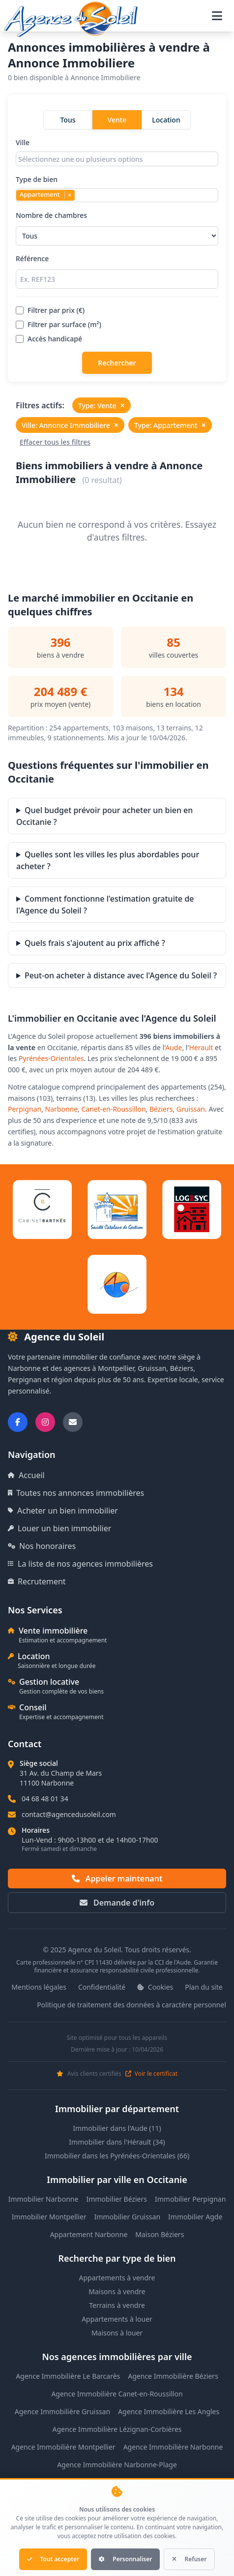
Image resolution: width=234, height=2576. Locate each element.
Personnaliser (125, 2559)
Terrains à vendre (117, 2305)
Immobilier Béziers (116, 2199)
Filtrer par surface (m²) (58, 324)
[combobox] (117, 159)
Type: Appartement (170, 425)
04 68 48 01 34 (45, 1798)
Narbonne (61, 1109)
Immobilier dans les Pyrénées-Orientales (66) (117, 2155)
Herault (201, 1047)
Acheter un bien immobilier (63, 1510)
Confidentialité (101, 1987)
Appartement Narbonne (89, 2234)
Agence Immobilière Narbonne (173, 2447)
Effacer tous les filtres (55, 442)
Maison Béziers (159, 2234)
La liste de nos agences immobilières (80, 1563)
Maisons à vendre (117, 2291)
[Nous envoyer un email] (73, 1422)
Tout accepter (53, 2559)
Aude (173, 1047)
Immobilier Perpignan (190, 2199)
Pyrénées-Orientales (51, 1058)
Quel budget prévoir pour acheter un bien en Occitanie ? (104, 816)
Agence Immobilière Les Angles (168, 2411)
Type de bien (117, 188)
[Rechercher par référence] (117, 279)
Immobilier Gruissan (127, 2216)
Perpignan (24, 1109)
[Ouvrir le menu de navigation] (217, 16)
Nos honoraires (42, 1546)
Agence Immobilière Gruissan (62, 2411)
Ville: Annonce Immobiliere (70, 425)
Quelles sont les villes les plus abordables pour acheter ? (107, 860)
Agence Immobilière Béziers (173, 2376)
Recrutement (37, 1581)
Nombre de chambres (117, 228)
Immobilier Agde (195, 2216)
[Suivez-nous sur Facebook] (18, 1422)
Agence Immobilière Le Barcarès (68, 2376)
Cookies (155, 1987)
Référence (117, 271)
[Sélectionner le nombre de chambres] (117, 235)
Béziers (161, 1109)
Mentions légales (38, 1987)
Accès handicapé (49, 338)
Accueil (26, 1475)
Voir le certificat (151, 2074)
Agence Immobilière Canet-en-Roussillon (116, 2393)
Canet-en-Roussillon (114, 1109)
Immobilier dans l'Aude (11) (117, 2128)
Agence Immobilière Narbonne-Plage (117, 2464)
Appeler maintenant (117, 1878)
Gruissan (190, 1109)
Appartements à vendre (117, 2277)
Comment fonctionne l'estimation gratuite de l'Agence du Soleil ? (105, 904)
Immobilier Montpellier (49, 2216)
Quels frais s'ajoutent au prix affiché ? (95, 943)
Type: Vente (101, 405)
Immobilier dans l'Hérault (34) (117, 2142)
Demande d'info (117, 1902)
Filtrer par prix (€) (50, 310)
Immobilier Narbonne (43, 2199)
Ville (117, 152)
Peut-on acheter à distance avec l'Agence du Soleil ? (121, 975)
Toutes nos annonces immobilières (76, 1492)
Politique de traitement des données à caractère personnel (131, 2004)
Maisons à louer (117, 2332)
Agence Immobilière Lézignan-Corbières (116, 2429)
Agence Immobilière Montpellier (63, 2447)
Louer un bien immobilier (59, 1528)
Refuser (189, 2559)
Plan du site (203, 1987)
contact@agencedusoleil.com (69, 1814)
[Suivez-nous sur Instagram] (45, 1422)
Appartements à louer (117, 2319)
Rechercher (117, 362)
